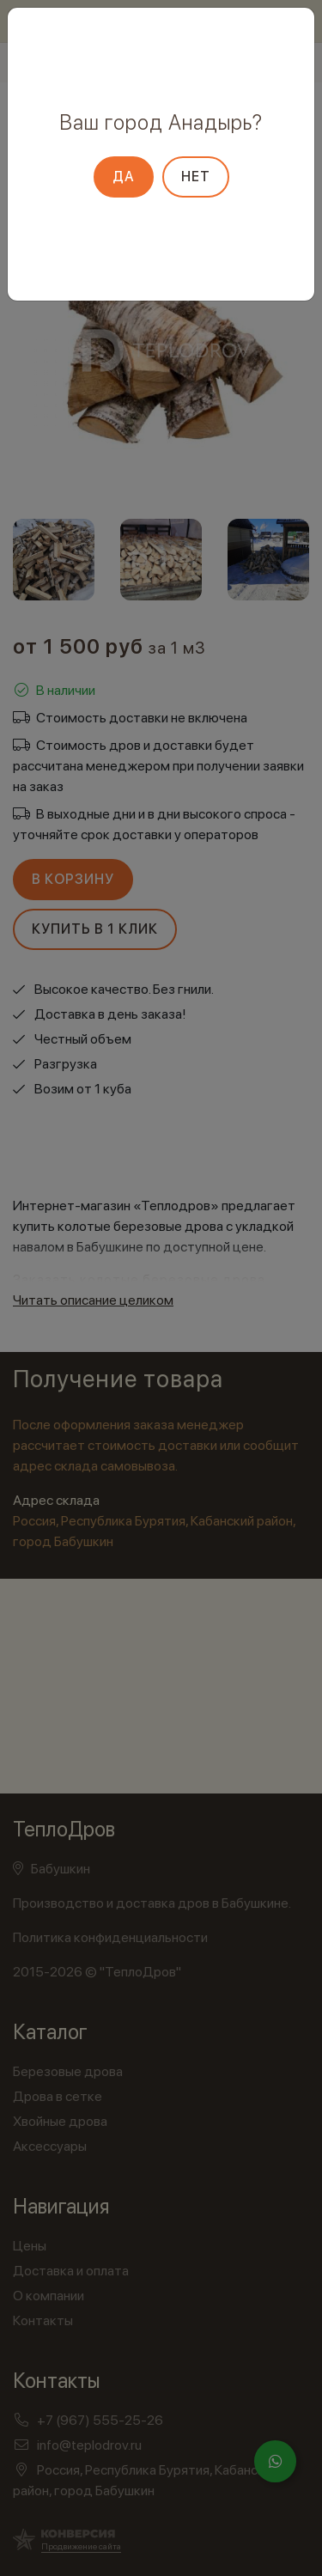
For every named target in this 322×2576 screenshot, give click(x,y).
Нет (195, 176)
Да (123, 176)
